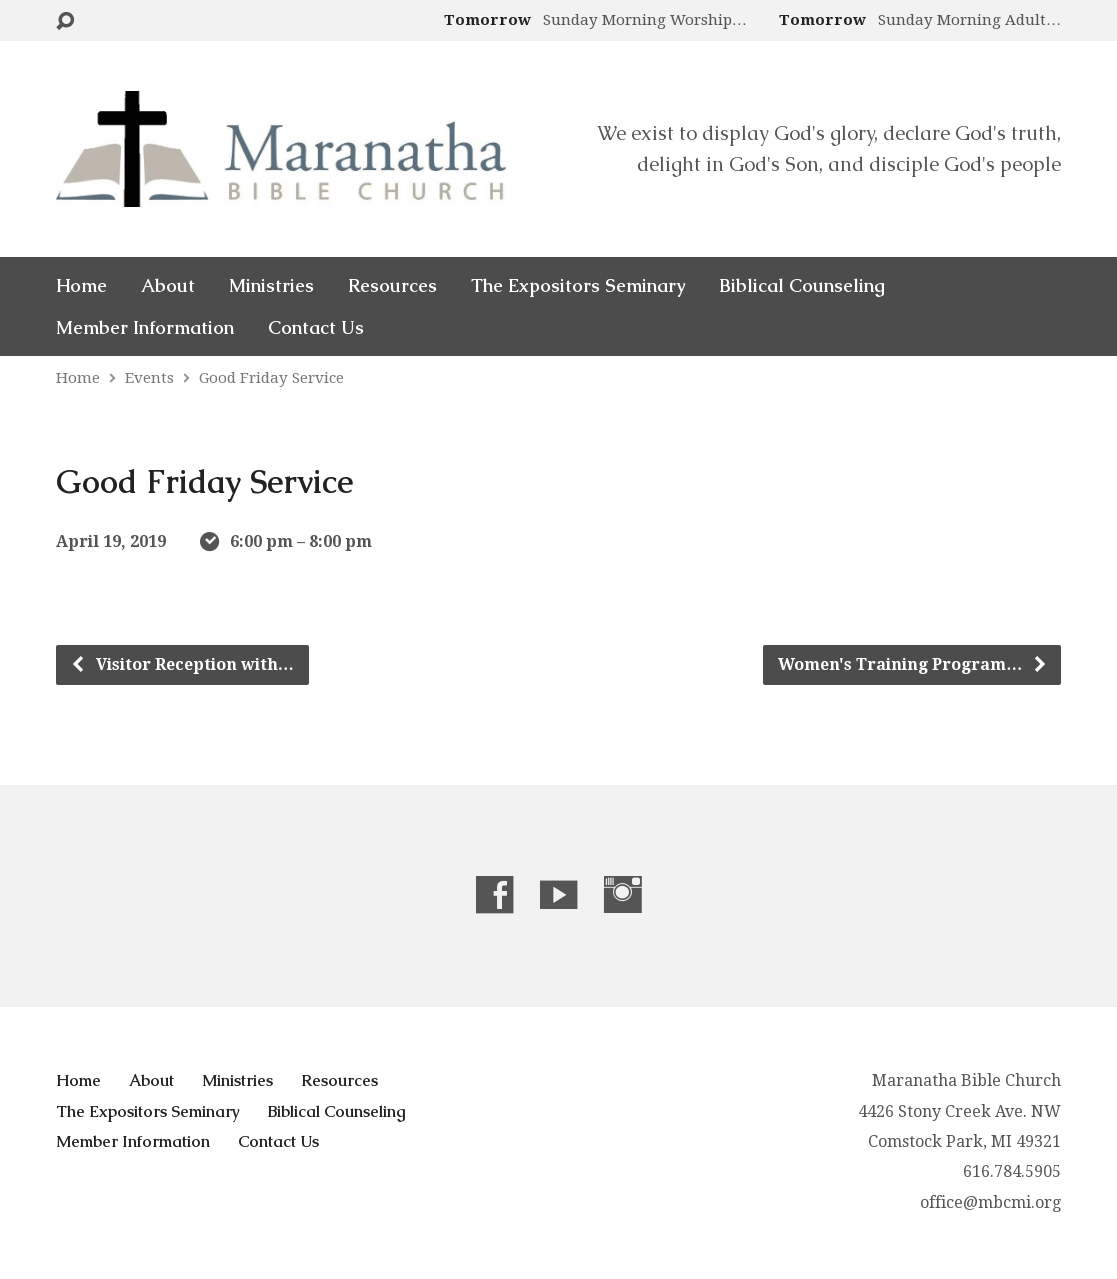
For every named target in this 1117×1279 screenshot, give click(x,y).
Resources (392, 286)
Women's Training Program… (913, 664)
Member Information (145, 328)
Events (149, 378)
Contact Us (316, 328)
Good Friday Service (271, 378)
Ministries (271, 286)
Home (81, 286)
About (168, 286)
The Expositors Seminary (578, 286)
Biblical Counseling (802, 286)
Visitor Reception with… (182, 664)
